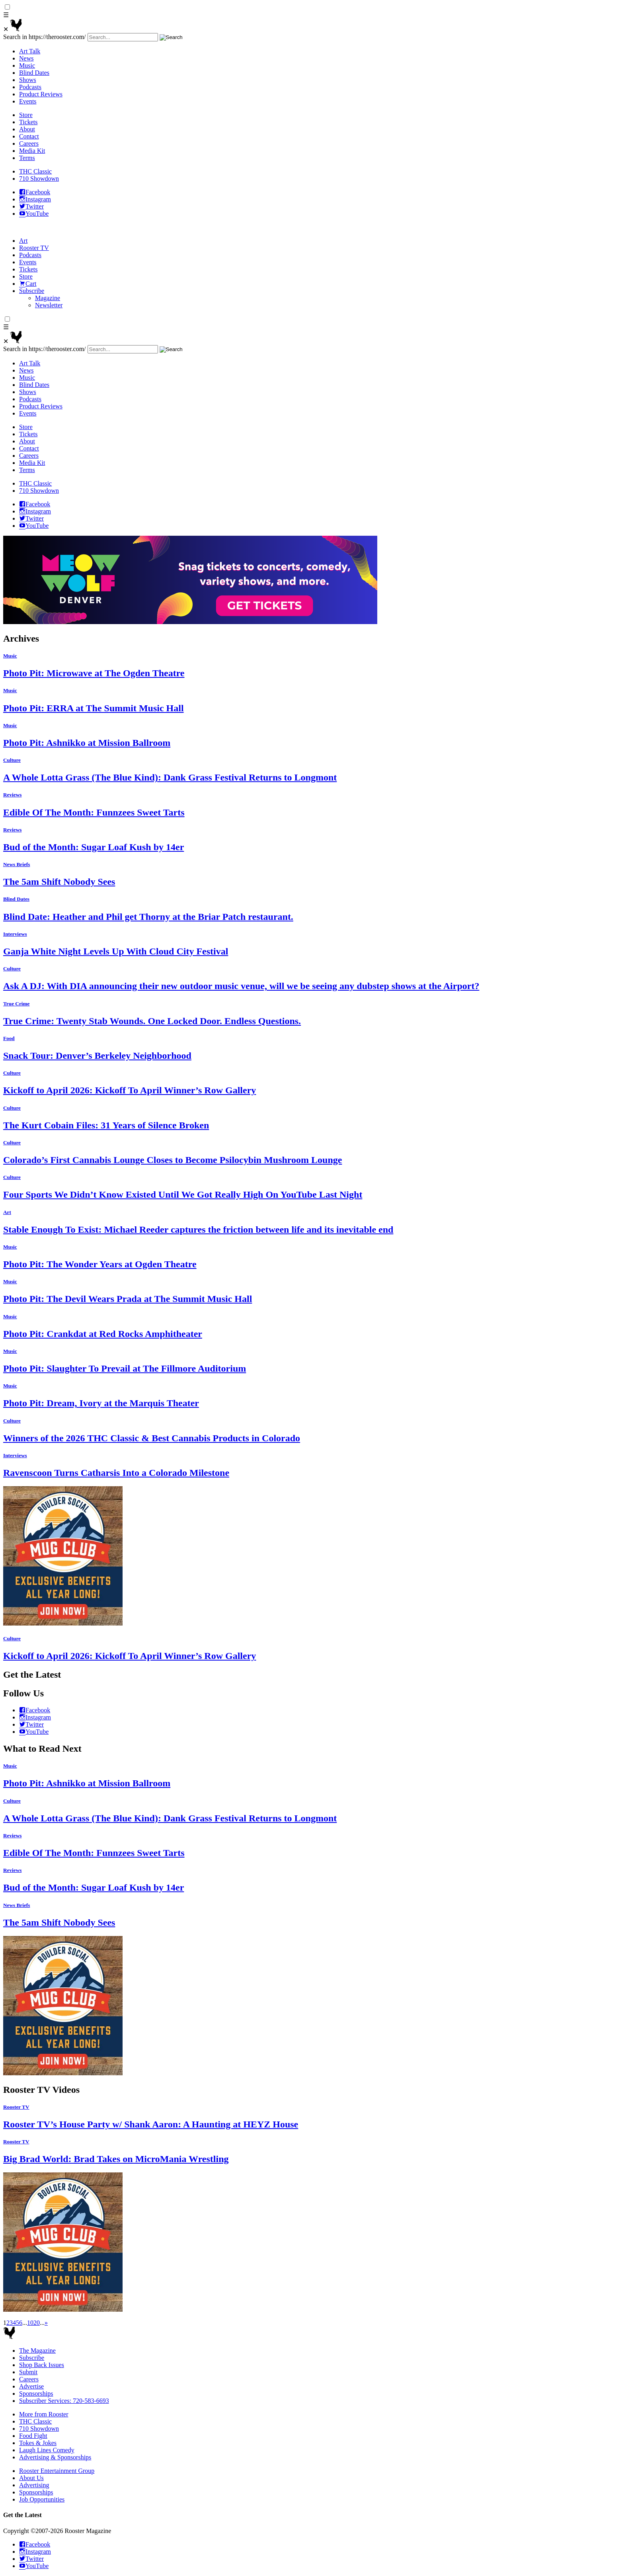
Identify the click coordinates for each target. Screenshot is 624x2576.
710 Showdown (39, 178)
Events (28, 101)
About (27, 129)
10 (30, 2322)
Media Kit (32, 150)
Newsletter (48, 305)
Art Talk (29, 51)
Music (27, 65)
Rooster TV (34, 247)
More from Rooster (43, 2414)
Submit (28, 2372)
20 (36, 2322)
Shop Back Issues (41, 2364)
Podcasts (30, 87)
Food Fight (33, 2435)
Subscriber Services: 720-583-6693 (64, 2400)
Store (26, 114)
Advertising (34, 2485)
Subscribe (31, 290)
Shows (27, 79)
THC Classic (35, 171)
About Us (31, 2478)
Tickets (28, 122)
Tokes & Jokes (38, 2442)
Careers (29, 143)
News (26, 58)
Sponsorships (36, 2393)
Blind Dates (34, 72)
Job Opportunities (41, 2499)
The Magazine (37, 2350)
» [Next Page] (46, 2322)
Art (23, 240)
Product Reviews (40, 94)
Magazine (47, 298)
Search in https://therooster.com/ (44, 36)
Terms (27, 157)
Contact (29, 136)
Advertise (31, 2386)
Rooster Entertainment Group (56, 2470)
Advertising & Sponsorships (55, 2457)
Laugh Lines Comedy (46, 2450)
